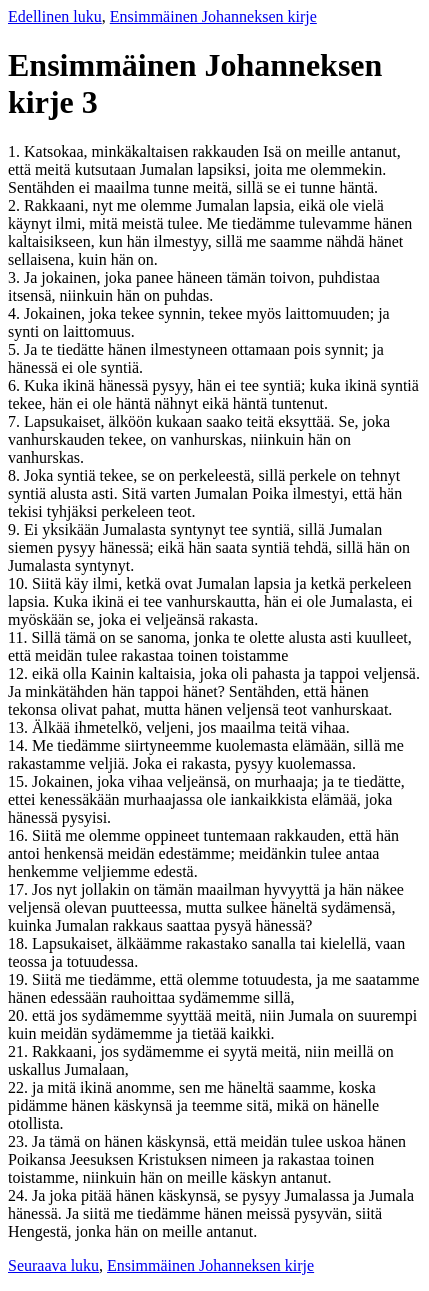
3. (16, 277)
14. (20, 745)
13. (20, 727)
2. (16, 205)
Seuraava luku (53, 1265)
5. (16, 349)
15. (20, 781)
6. (16, 385)
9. (16, 529)
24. (20, 1195)
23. (20, 1141)
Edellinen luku (55, 16)
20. (20, 1015)
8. (16, 475)
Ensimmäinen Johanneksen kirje (213, 16)
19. (20, 979)
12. (20, 673)
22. (20, 1087)
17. (20, 889)
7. (16, 421)
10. (20, 583)
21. (20, 1051)
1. (16, 151)
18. (20, 943)
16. (20, 835)
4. (16, 313)
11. (19, 637)
